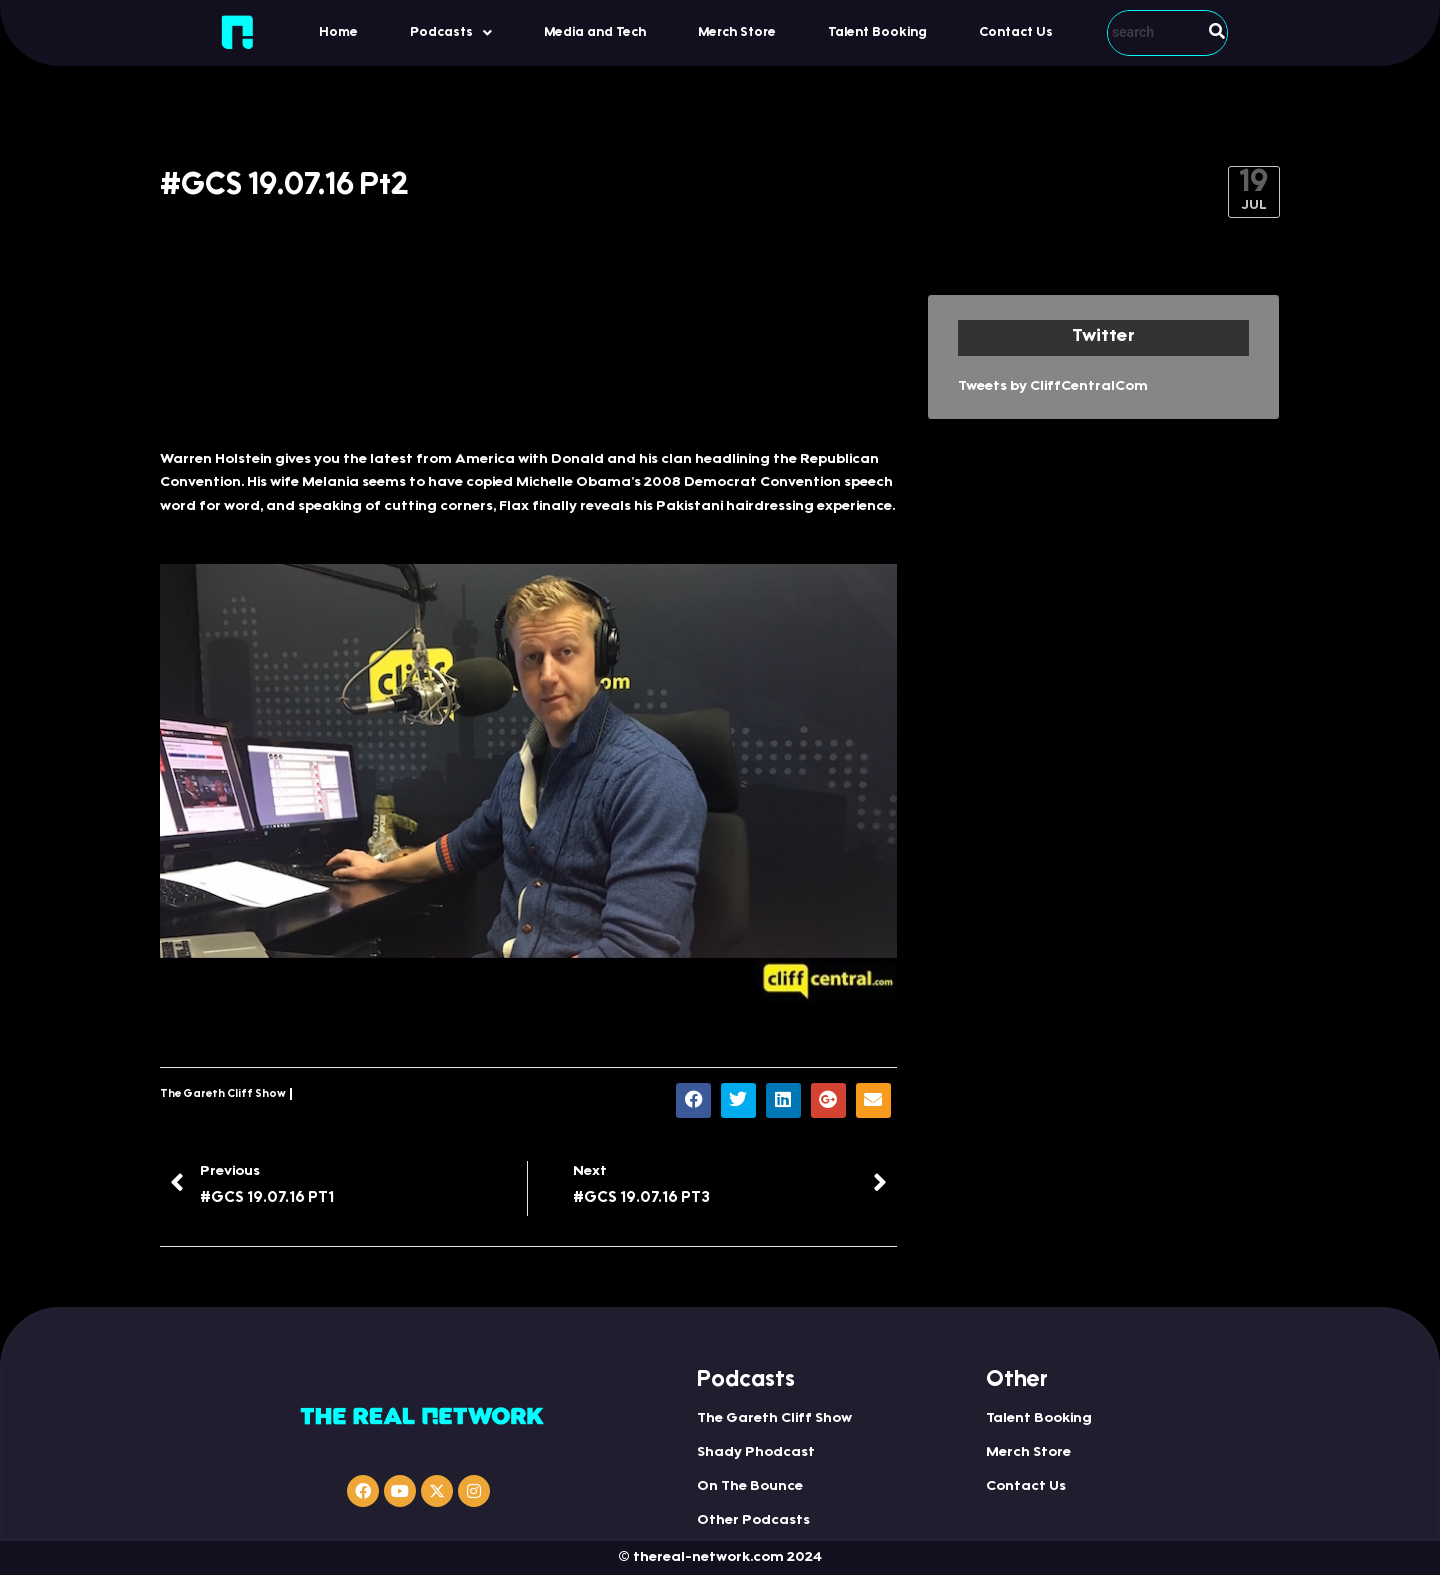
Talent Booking (877, 32)
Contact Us (1016, 32)
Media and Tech (595, 32)
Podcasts (451, 33)
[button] (451, 32)
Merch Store (737, 32)
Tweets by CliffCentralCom (1053, 387)
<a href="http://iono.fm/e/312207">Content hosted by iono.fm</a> (528, 361)
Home (338, 32)
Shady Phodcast (756, 1453)
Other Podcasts (753, 1521)
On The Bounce (750, 1487)
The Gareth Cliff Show (223, 1094)
